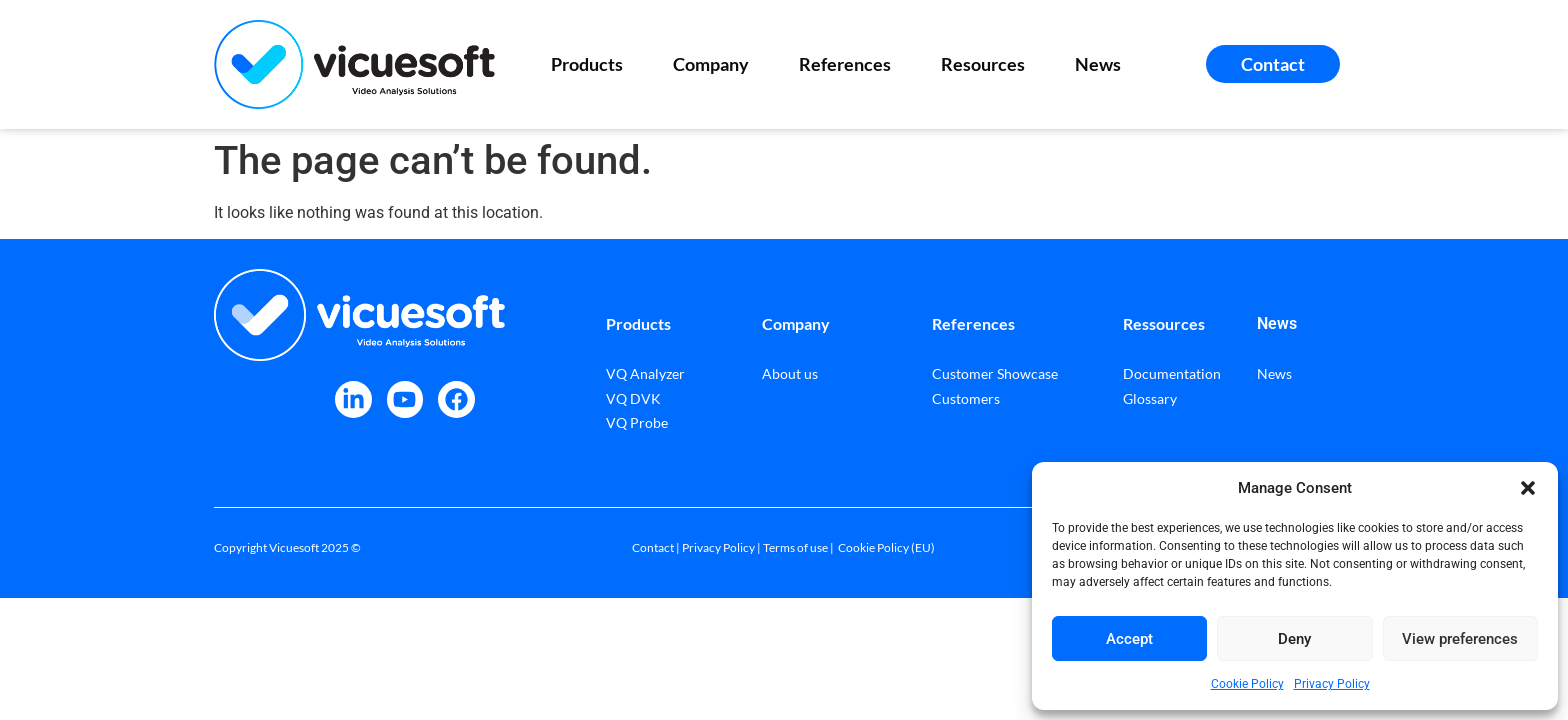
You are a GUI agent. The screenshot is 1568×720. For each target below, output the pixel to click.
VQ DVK (633, 398)
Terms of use (795, 547)
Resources (988, 64)
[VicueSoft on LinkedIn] (353, 399)
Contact (653, 547)
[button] (1528, 488)
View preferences (1460, 639)
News (1098, 64)
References (850, 64)
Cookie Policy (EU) (886, 547)
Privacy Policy (1332, 684)
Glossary (1150, 398)
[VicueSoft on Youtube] (405, 399)
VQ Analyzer (645, 373)
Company (716, 64)
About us (790, 373)
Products (592, 64)
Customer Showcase (995, 373)
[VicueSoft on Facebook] (456, 399)
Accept (1129, 639)
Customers (966, 398)
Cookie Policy (1247, 684)
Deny (1294, 639)
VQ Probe (637, 422)
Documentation (1172, 373)
